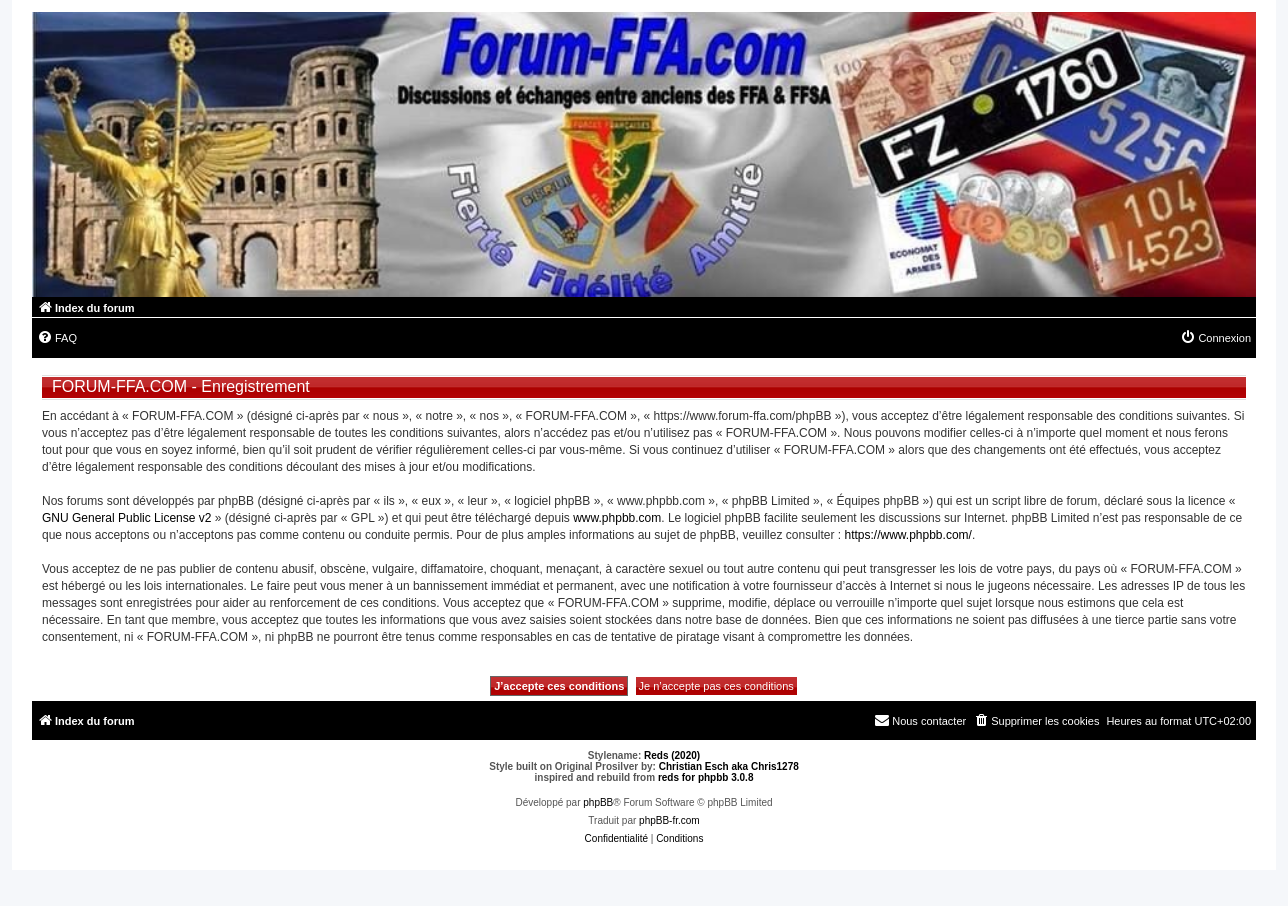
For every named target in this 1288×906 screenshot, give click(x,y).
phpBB (598, 802)
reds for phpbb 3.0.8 (706, 777)
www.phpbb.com (617, 518)
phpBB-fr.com (669, 820)
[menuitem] (57, 338)
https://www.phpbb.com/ (907, 535)
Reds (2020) (672, 755)
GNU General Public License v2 (126, 518)
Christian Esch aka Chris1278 (729, 766)
